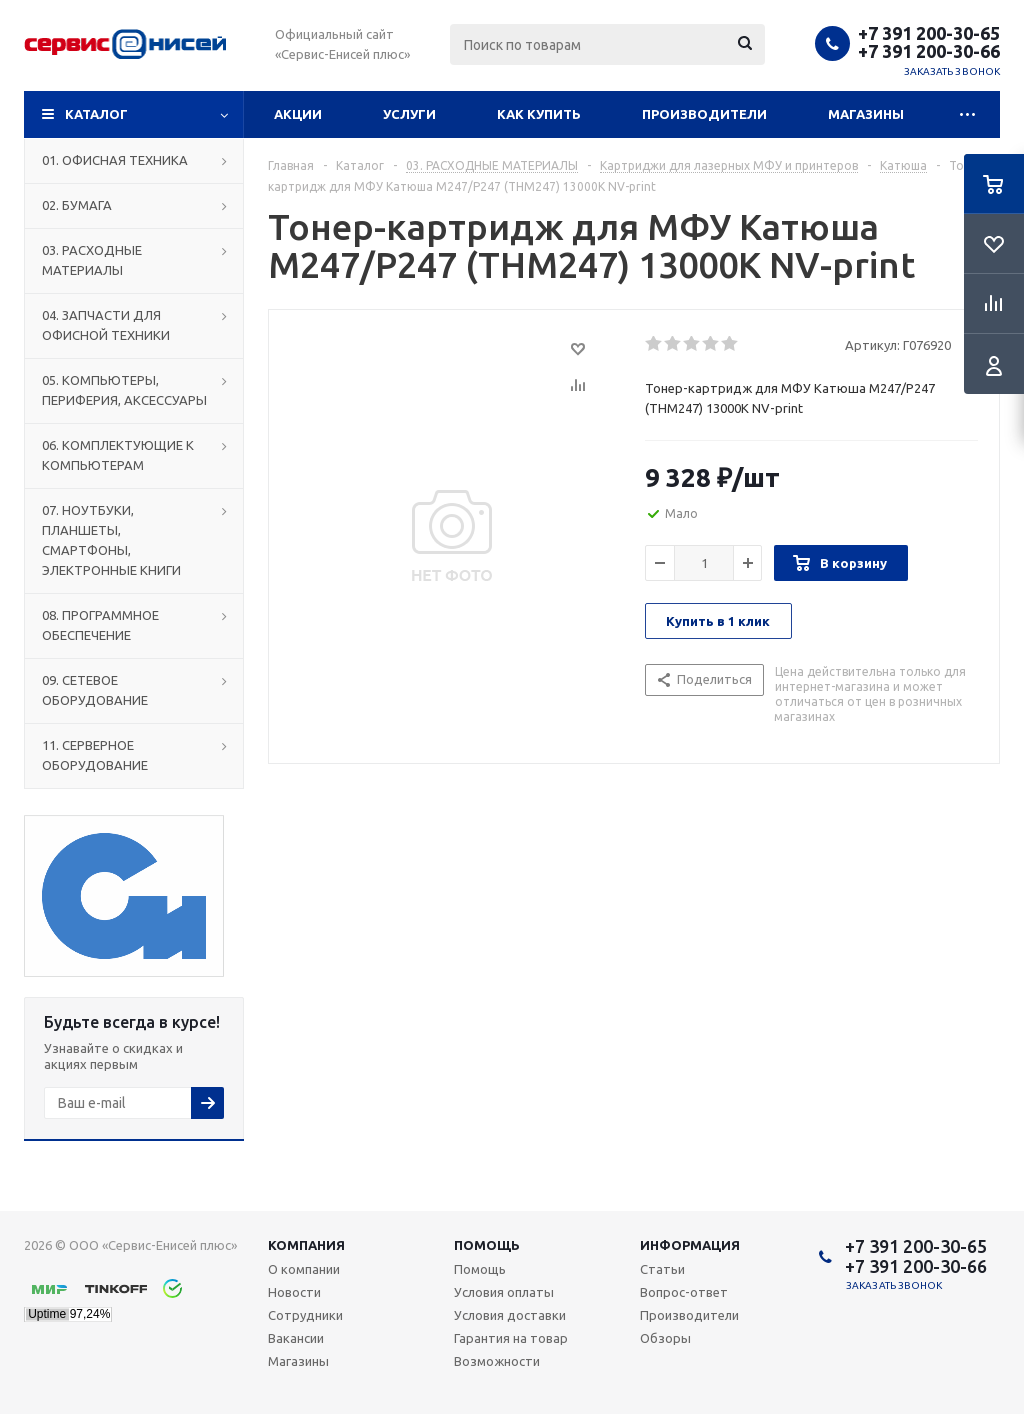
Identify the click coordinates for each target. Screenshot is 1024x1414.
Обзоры (665, 1338)
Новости (294, 1292)
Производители (704, 114)
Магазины (866, 114)
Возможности (497, 1361)
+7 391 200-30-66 (929, 51)
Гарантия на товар (511, 1338)
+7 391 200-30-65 (929, 33)
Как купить (539, 114)
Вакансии (296, 1338)
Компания (306, 1245)
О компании (304, 1269)
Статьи (662, 1269)
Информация (690, 1245)
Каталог (96, 114)
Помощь (487, 1245)
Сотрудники (305, 1315)
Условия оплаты (504, 1292)
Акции (298, 114)
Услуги (409, 114)
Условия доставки (510, 1315)
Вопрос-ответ (684, 1292)
